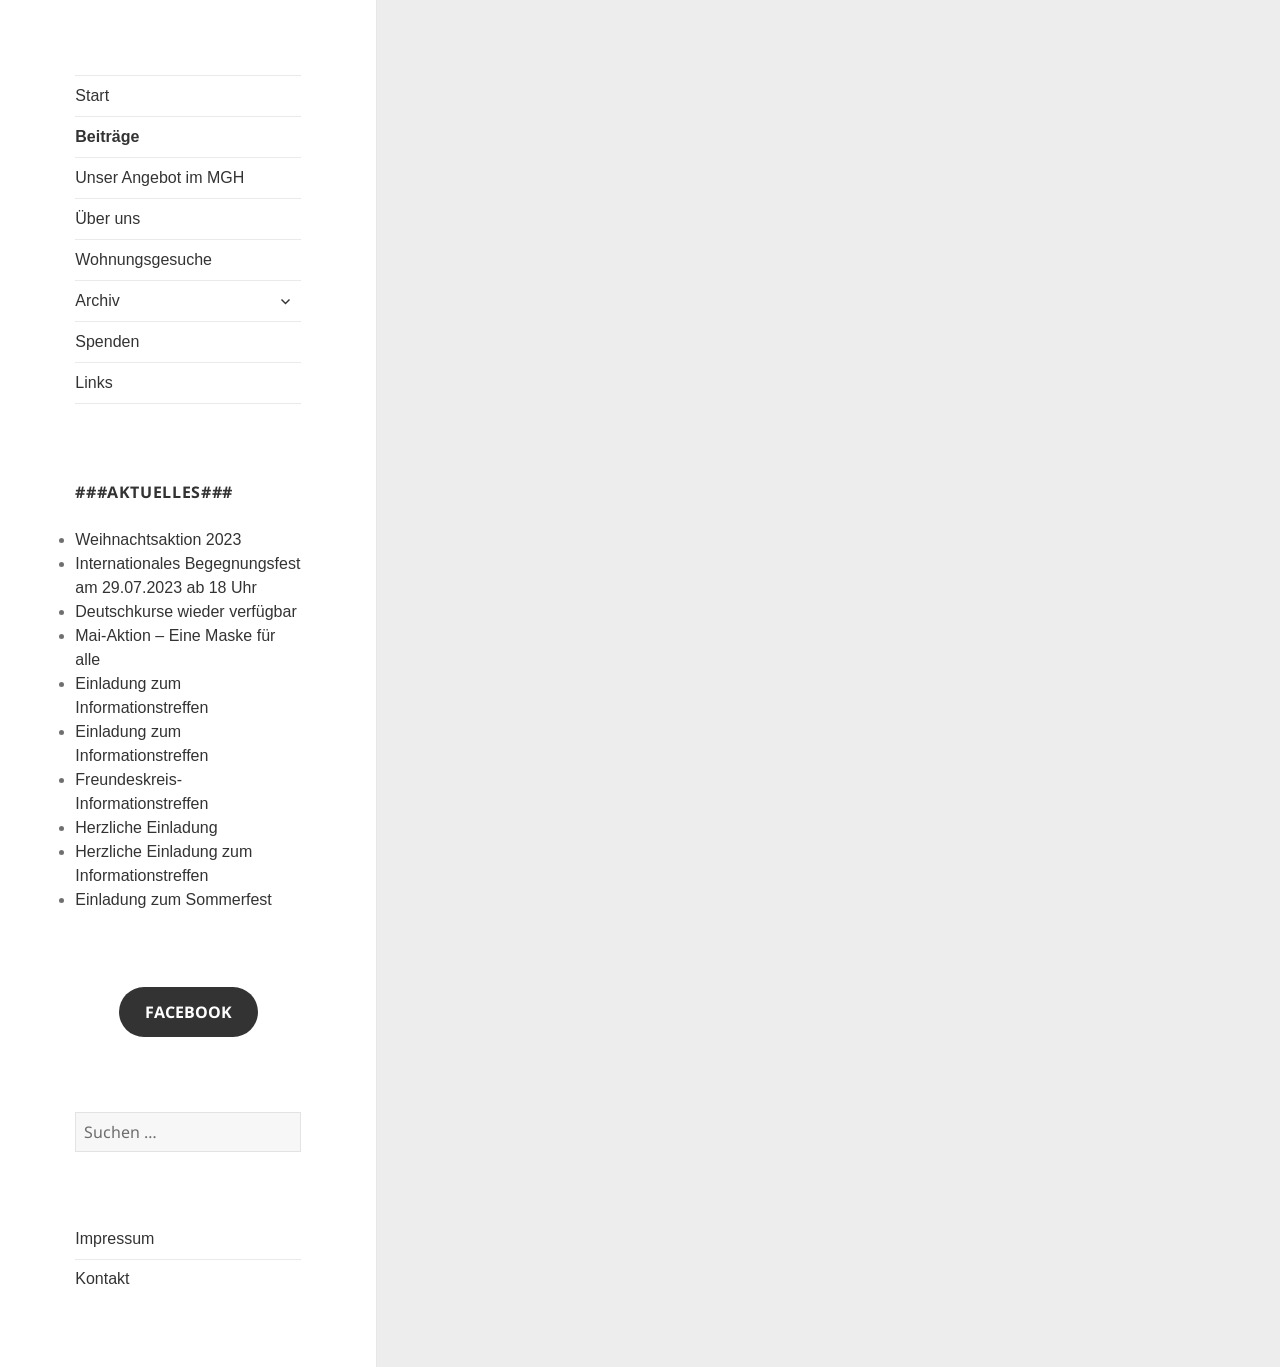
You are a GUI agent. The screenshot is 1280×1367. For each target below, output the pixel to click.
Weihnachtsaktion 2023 (158, 539)
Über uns (107, 218)
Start (92, 95)
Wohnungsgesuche (143, 259)
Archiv (97, 300)
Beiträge (107, 136)
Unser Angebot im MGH (159, 177)
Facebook (188, 1012)
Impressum (114, 1238)
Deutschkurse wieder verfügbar (185, 611)
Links (93, 382)
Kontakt (102, 1278)
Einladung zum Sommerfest (173, 899)
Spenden (107, 341)
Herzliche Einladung (146, 827)
